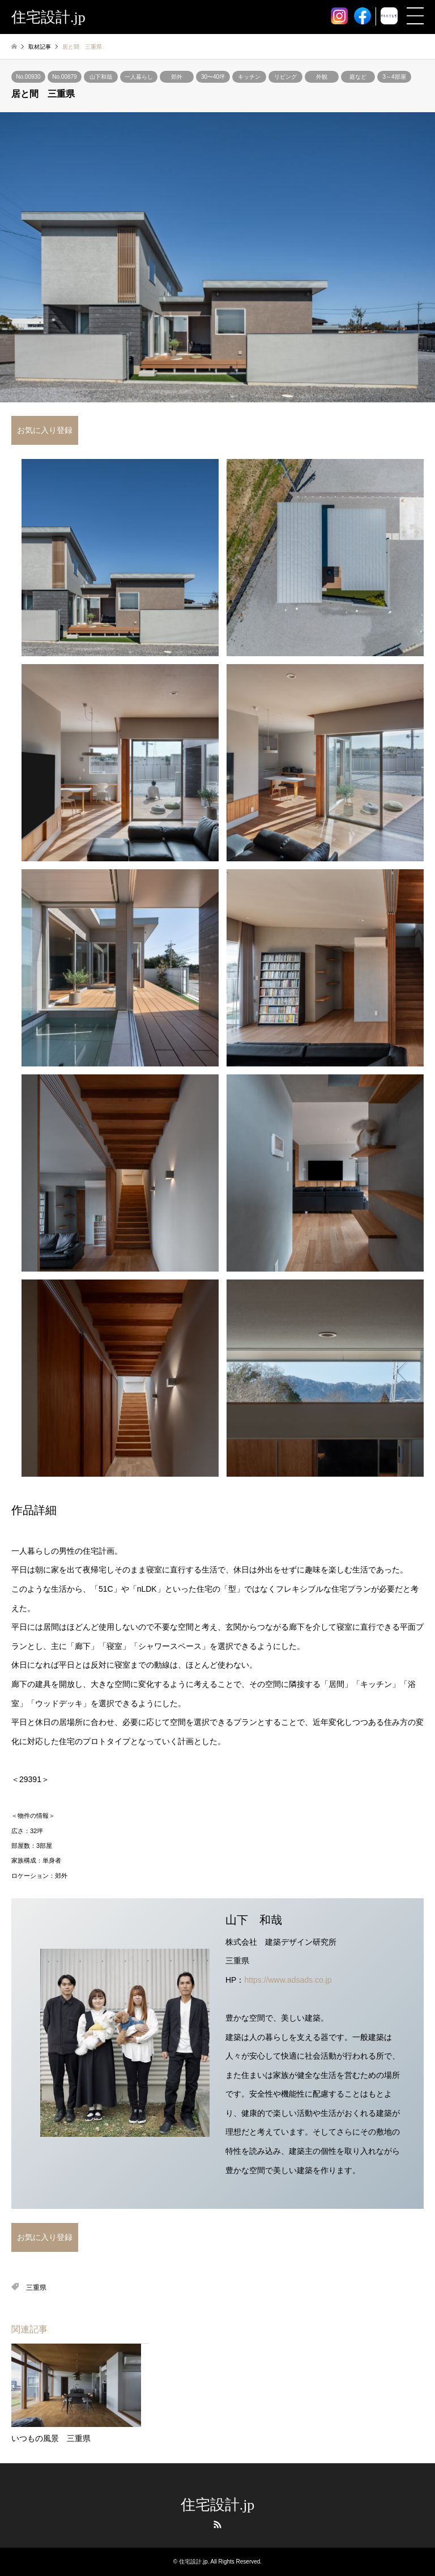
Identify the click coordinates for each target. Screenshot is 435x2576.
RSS (217, 2524)
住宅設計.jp (218, 2505)
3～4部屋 (394, 77)
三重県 (36, 2288)
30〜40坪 (213, 77)
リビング (285, 77)
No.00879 (64, 77)
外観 (321, 77)
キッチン (249, 77)
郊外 (176, 77)
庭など (357, 77)
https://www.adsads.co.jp (287, 1979)
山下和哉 (100, 77)
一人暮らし (139, 77)
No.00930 (28, 77)
